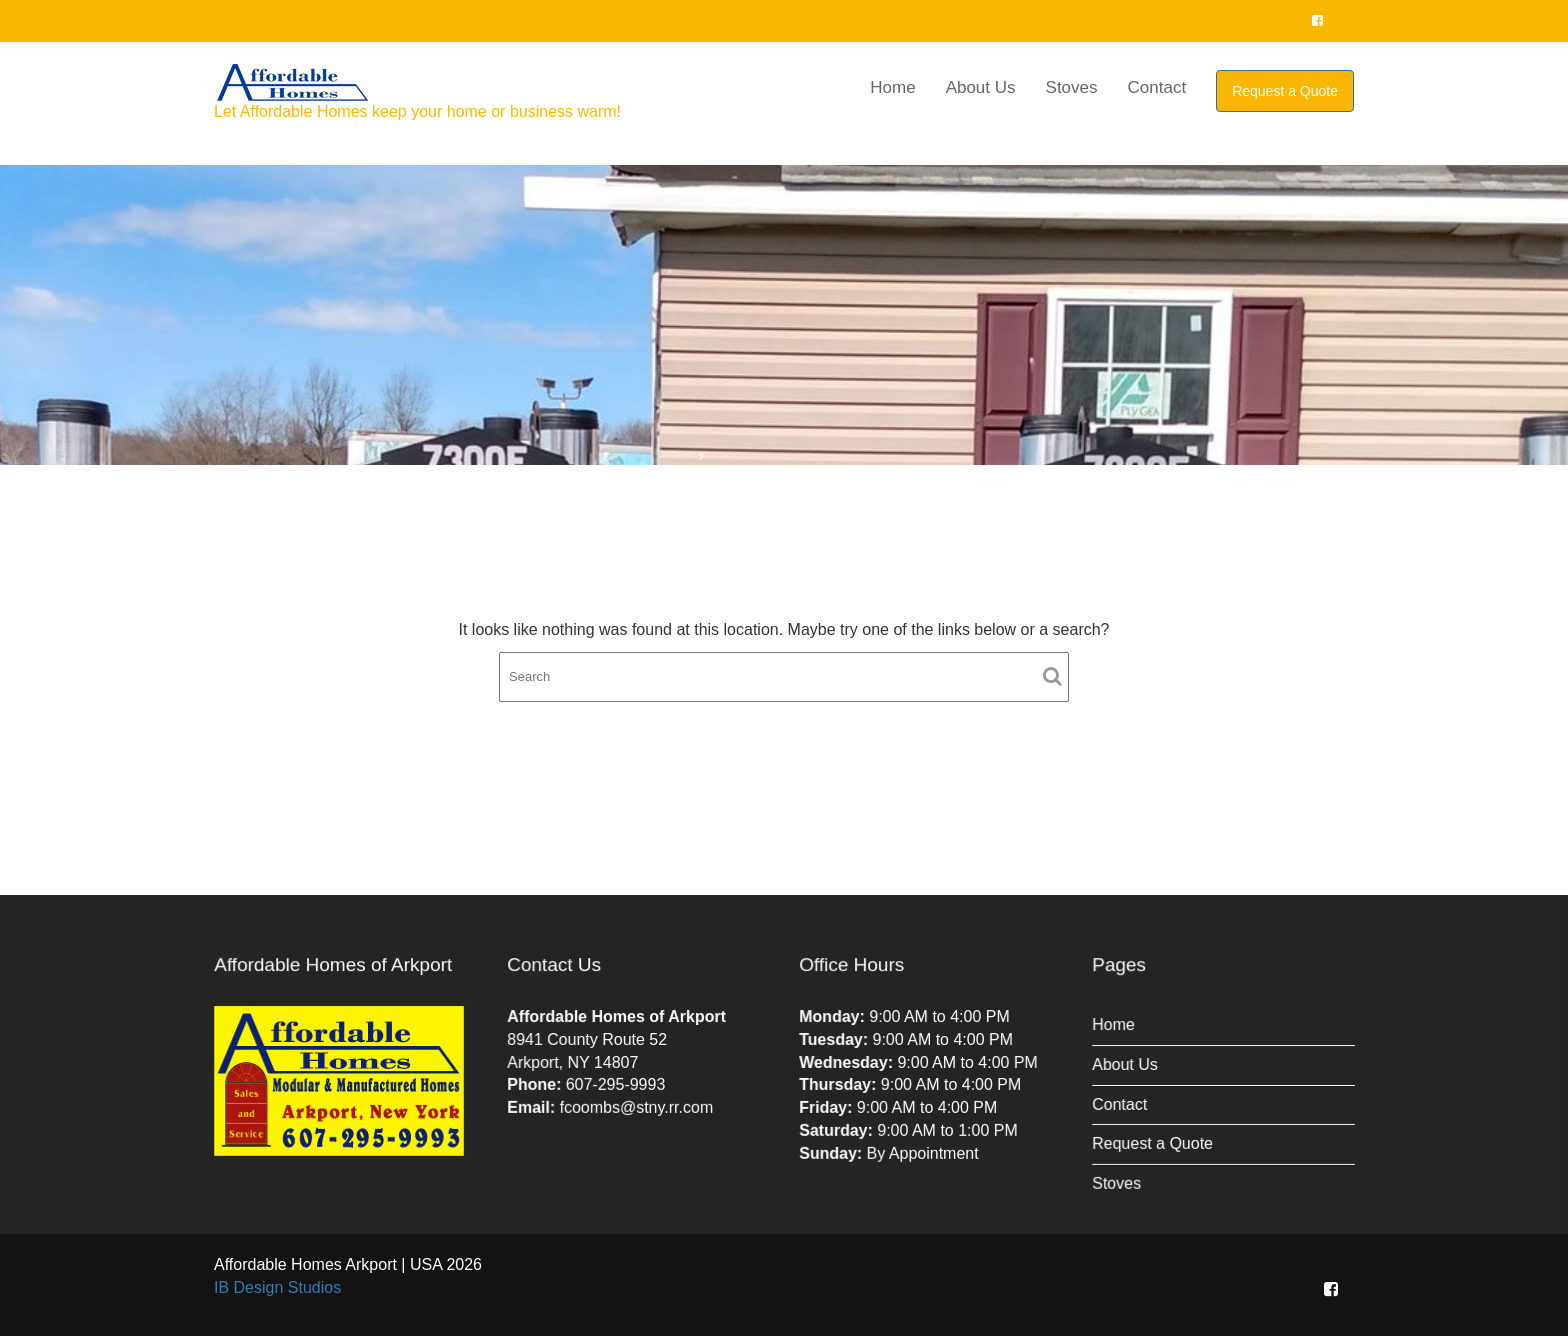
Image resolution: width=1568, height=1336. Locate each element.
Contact (1157, 87)
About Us (981, 87)
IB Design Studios (277, 1287)
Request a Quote (1285, 91)
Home (892, 87)
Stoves (1072, 87)
